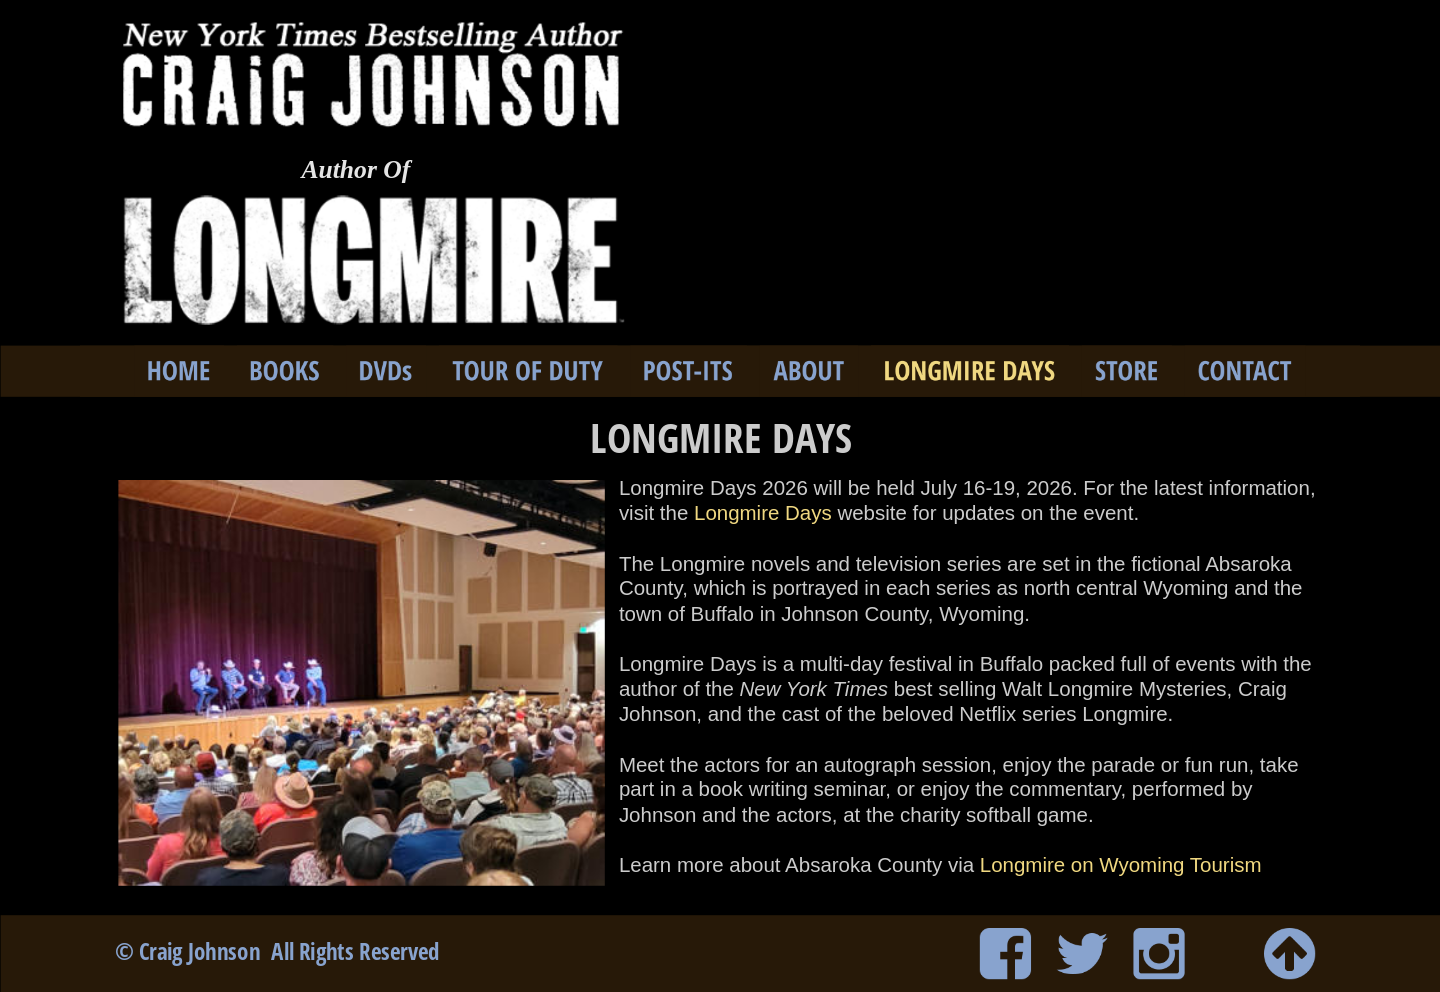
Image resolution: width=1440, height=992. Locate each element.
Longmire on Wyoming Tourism (1121, 865)
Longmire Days (763, 513)
